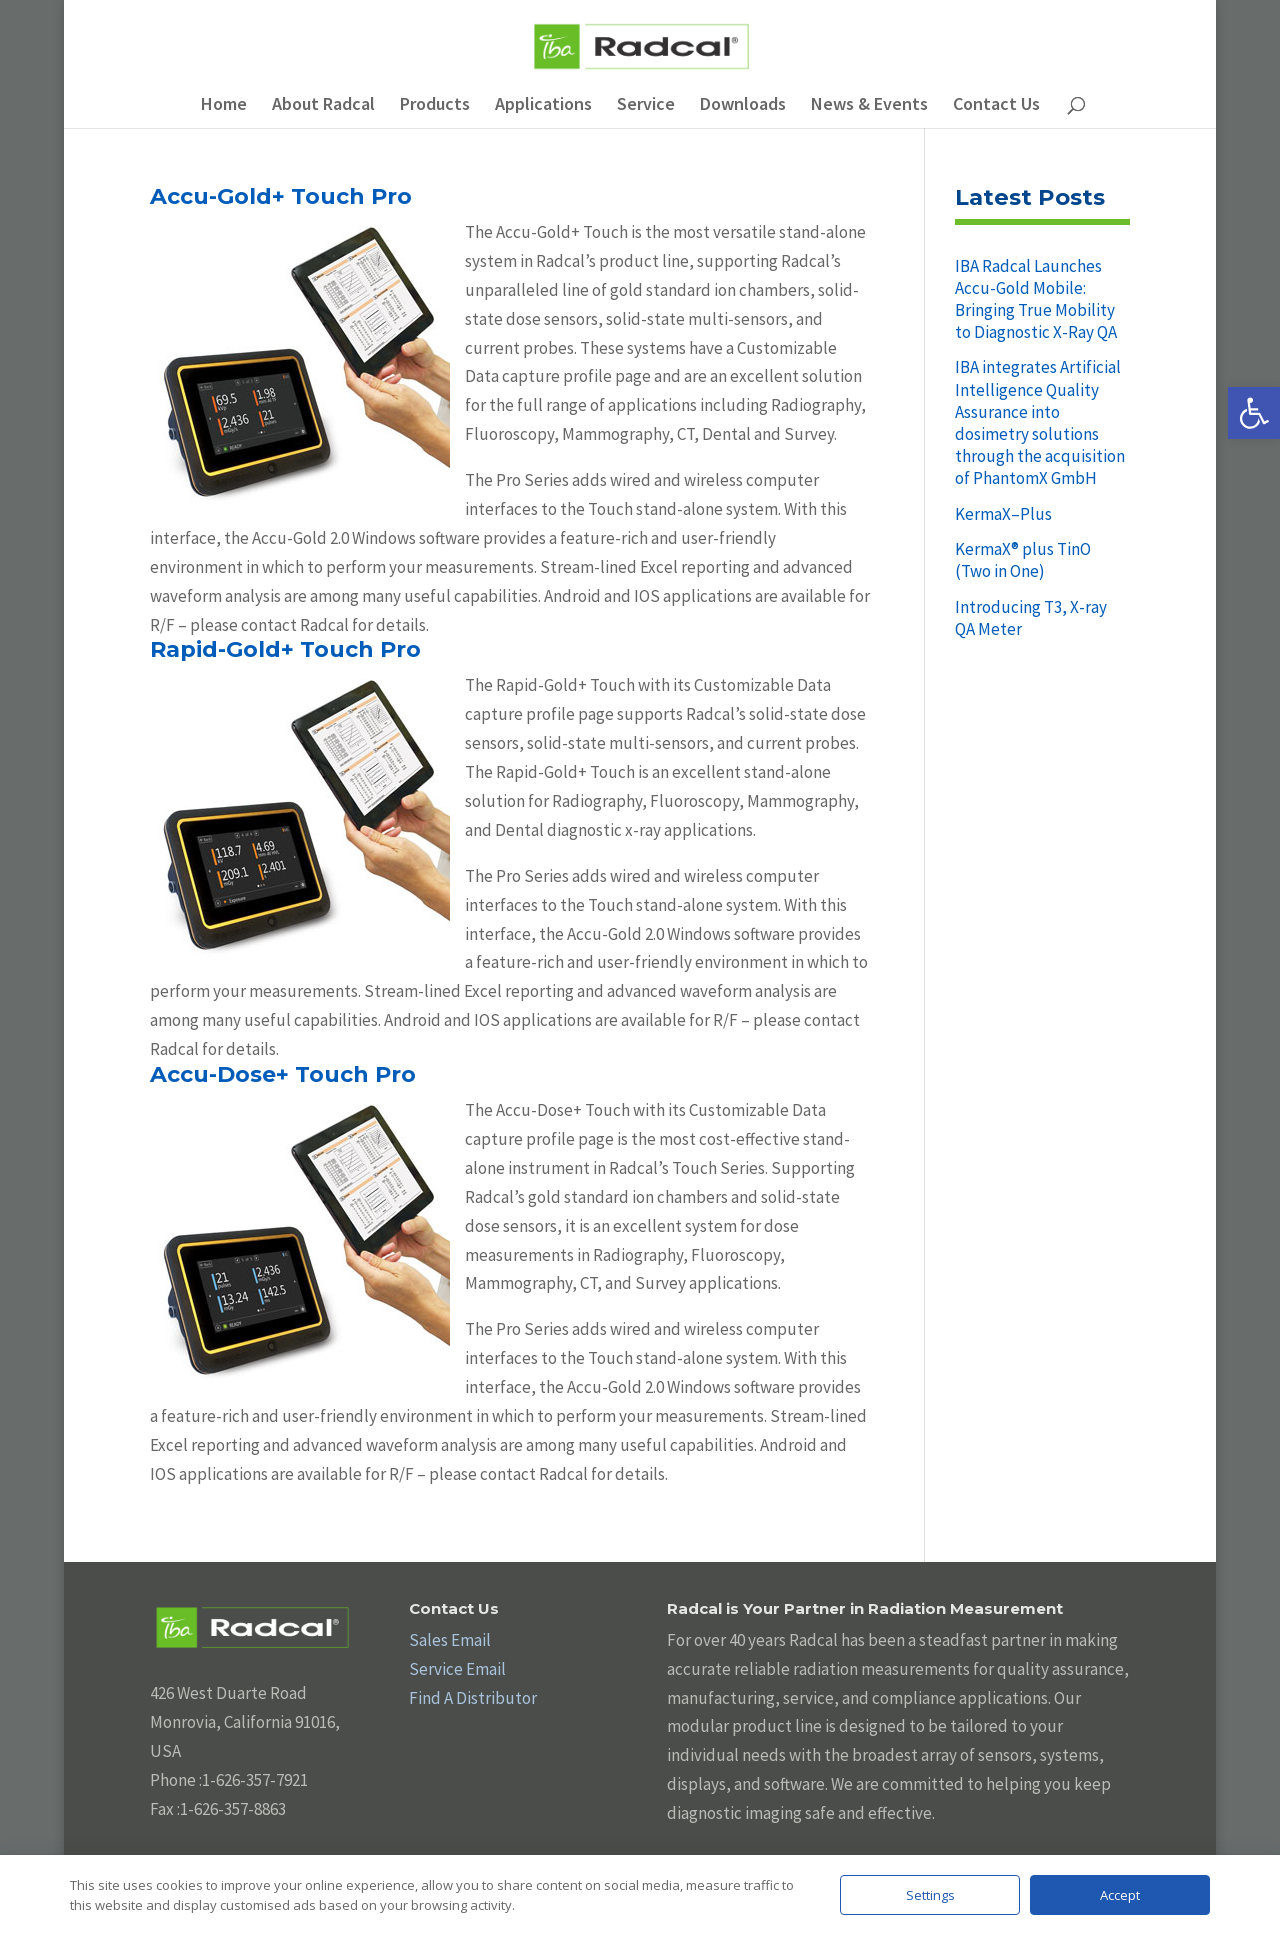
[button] (1254, 413)
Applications (543, 106)
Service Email (457, 1669)
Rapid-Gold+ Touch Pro (285, 649)
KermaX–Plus (1003, 514)
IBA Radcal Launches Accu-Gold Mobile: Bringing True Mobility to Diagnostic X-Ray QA (1036, 299)
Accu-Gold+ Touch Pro (281, 196)
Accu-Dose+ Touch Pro (283, 1074)
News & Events (869, 106)
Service (646, 106)
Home (224, 106)
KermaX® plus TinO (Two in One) (1023, 560)
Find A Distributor (473, 1698)
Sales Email (450, 1640)
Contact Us (996, 106)
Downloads (743, 106)
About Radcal (323, 106)
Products (435, 106)
